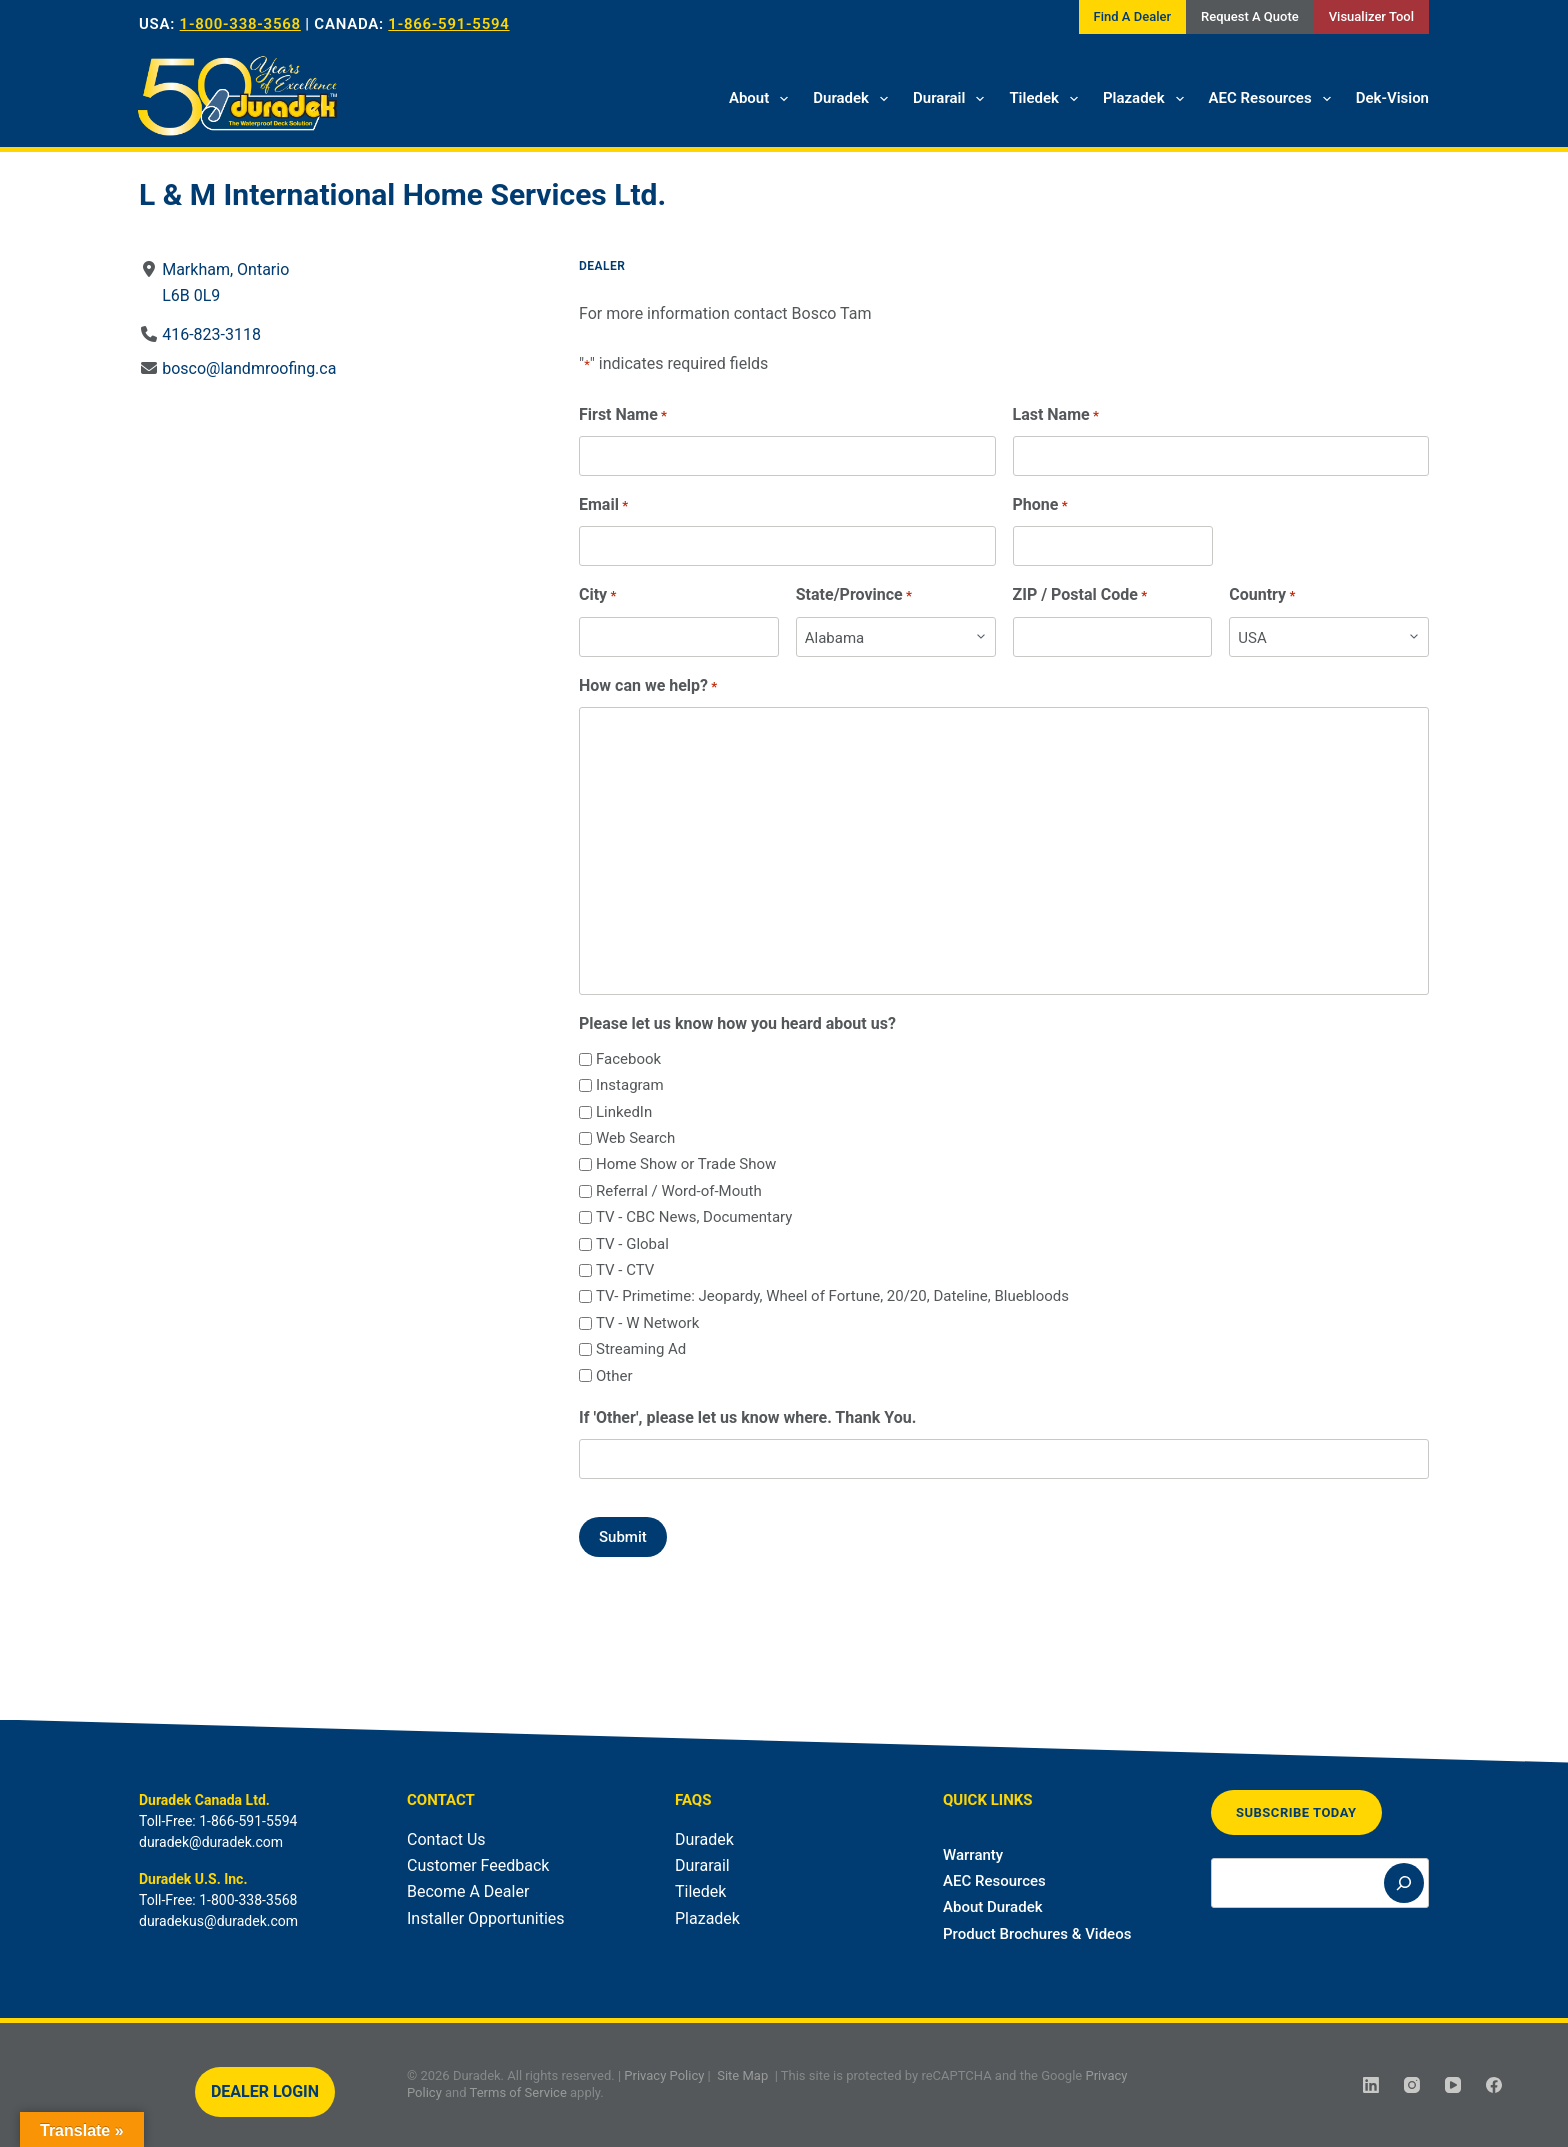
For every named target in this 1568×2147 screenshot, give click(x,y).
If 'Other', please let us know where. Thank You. (747, 1417)
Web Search (635, 1138)
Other (614, 1376)
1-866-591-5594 (448, 24)
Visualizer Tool (1371, 16)
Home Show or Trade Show (686, 1164)
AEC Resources (1274, 99)
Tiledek (1047, 99)
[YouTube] (1453, 2085)
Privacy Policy (664, 2075)
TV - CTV (625, 1270)
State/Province (854, 595)
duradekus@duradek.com (218, 1921)
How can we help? (648, 686)
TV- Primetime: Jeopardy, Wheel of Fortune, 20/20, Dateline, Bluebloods (832, 1296)
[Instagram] (1412, 2085)
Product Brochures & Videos (1037, 1934)
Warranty (973, 1855)
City (597, 595)
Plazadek (1147, 99)
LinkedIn (624, 1112)
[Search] (1404, 1883)
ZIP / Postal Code (1080, 595)
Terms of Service (518, 2092)
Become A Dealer (468, 1891)
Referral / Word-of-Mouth (679, 1191)
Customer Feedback (478, 1865)
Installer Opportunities (486, 1918)
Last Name (1056, 415)
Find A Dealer (1132, 16)
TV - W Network (647, 1323)
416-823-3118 (211, 334)
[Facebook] (1494, 2085)
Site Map (742, 2075)
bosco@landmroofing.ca (249, 368)
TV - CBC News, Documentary (694, 1217)
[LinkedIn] (1371, 2085)
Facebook (628, 1059)
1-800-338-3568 (240, 24)
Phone (1040, 505)
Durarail (952, 99)
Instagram (630, 1085)
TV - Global (632, 1244)
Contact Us (446, 1839)
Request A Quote (1250, 16)
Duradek (854, 99)
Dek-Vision (1392, 98)
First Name (623, 415)
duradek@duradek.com (211, 1842)
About (762, 99)
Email (603, 505)
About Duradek (993, 1907)
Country (1262, 595)
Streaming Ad (641, 1349)
